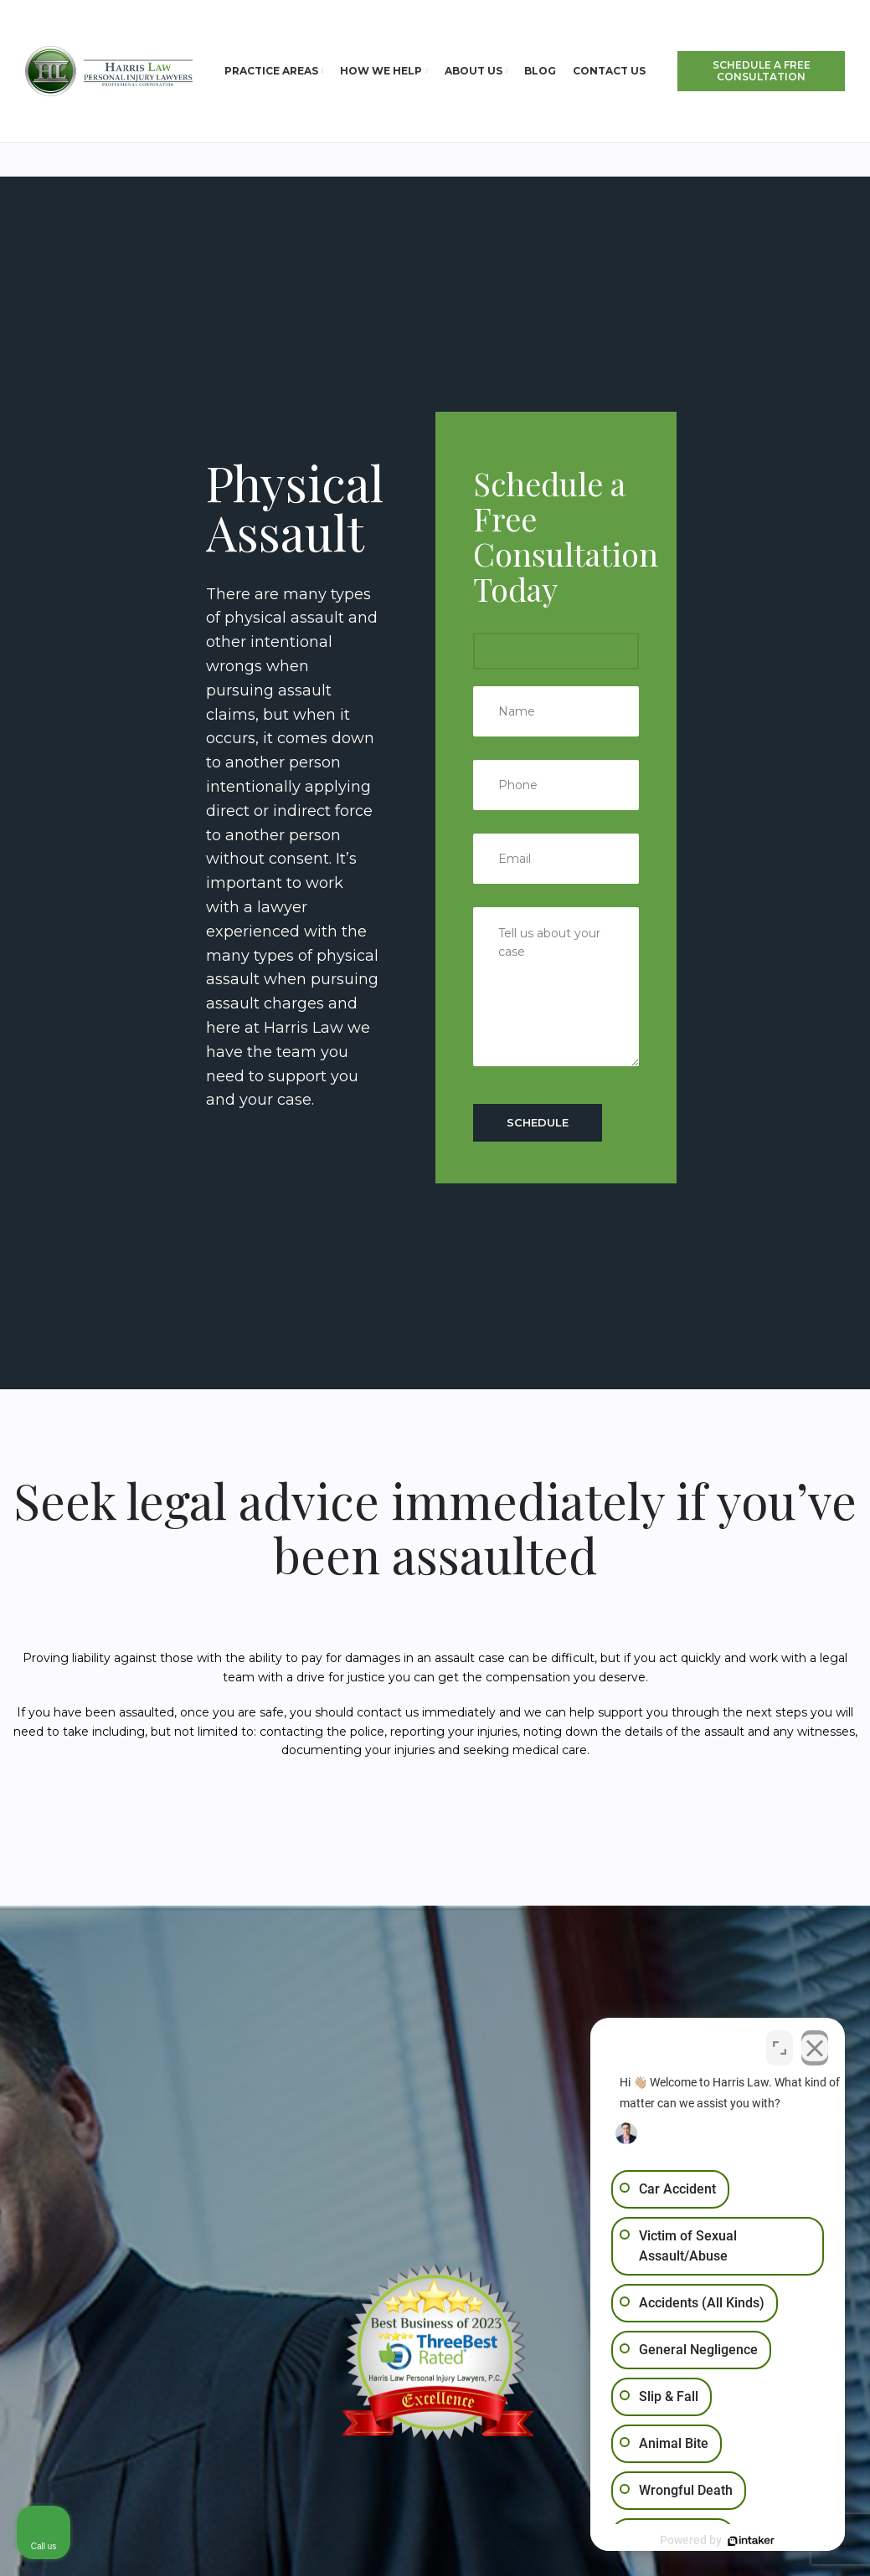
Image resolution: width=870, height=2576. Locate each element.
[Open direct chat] (779, 2045)
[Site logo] (109, 70)
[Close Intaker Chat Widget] (814, 2045)
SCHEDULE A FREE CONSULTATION (762, 71)
